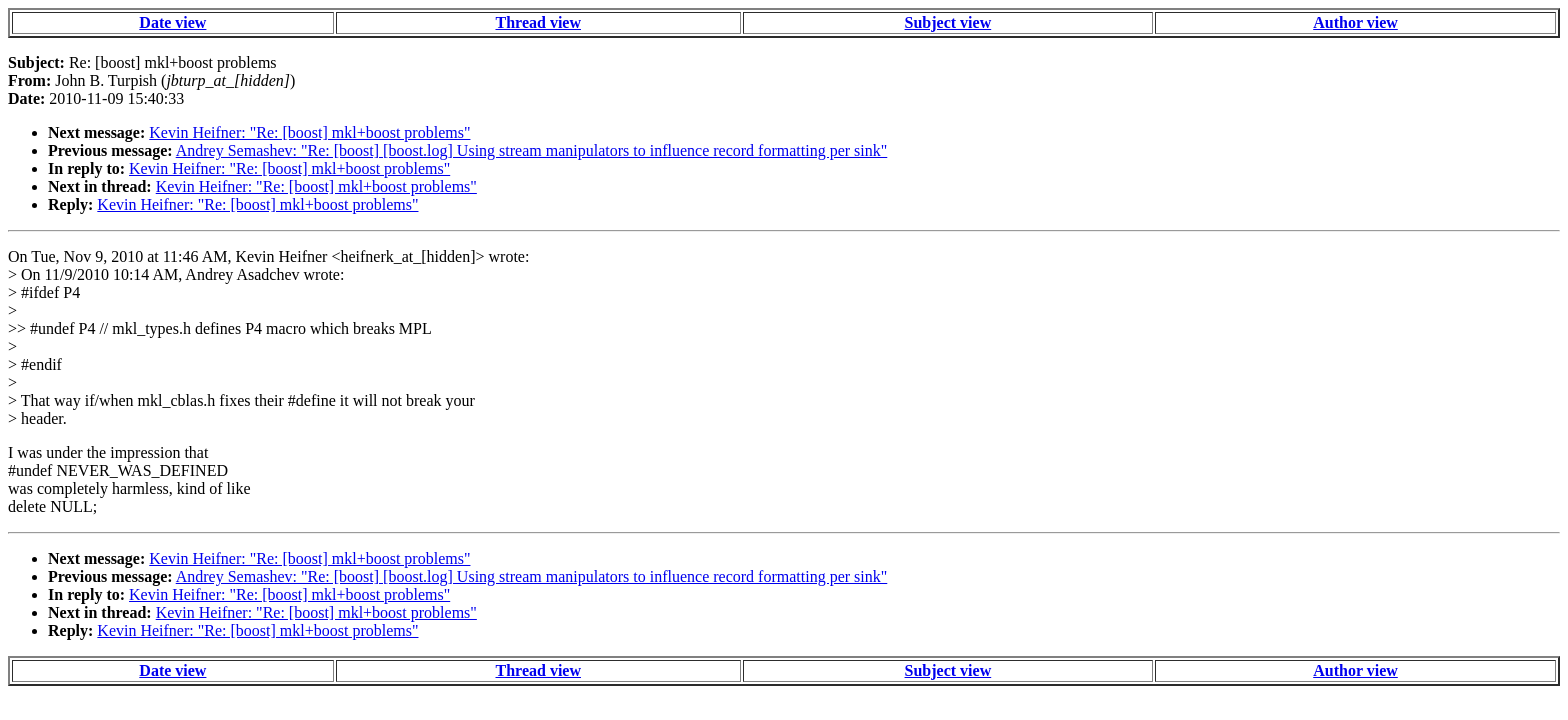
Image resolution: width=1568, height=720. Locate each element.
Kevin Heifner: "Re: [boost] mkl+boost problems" (309, 132)
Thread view (538, 22)
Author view (1355, 22)
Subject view (948, 22)
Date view (172, 22)
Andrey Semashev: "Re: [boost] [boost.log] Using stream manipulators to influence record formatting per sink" (532, 150)
